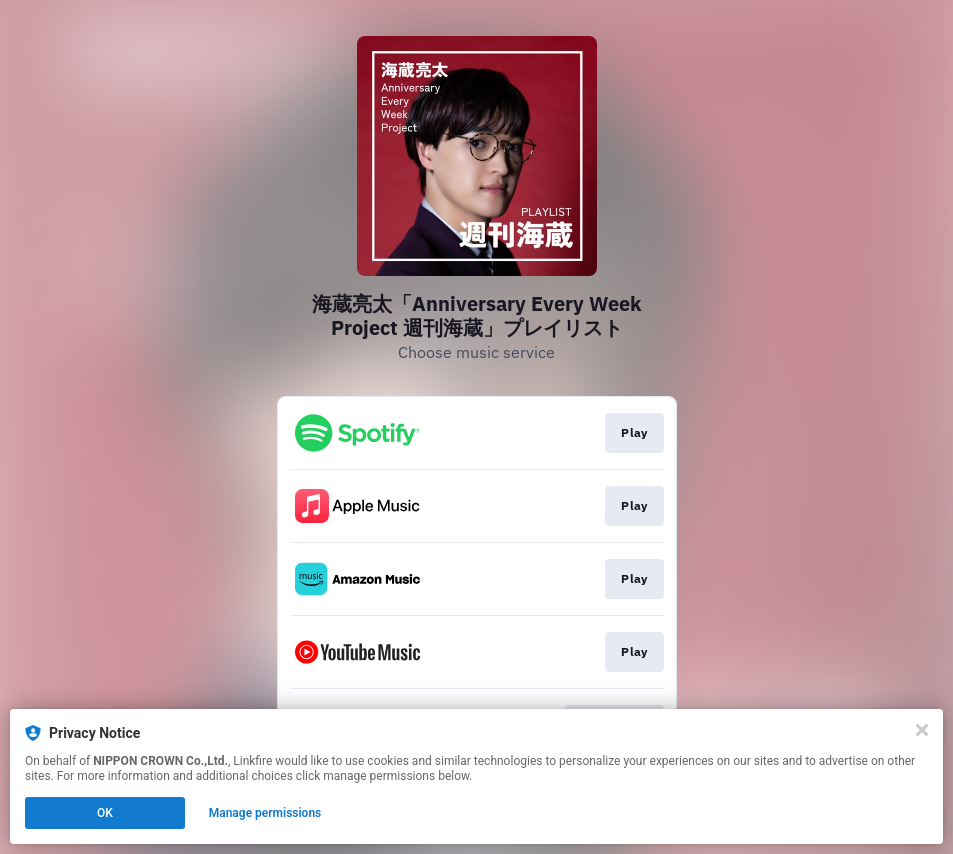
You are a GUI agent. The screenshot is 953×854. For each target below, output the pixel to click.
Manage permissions (265, 813)
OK (105, 813)
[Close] (922, 730)
